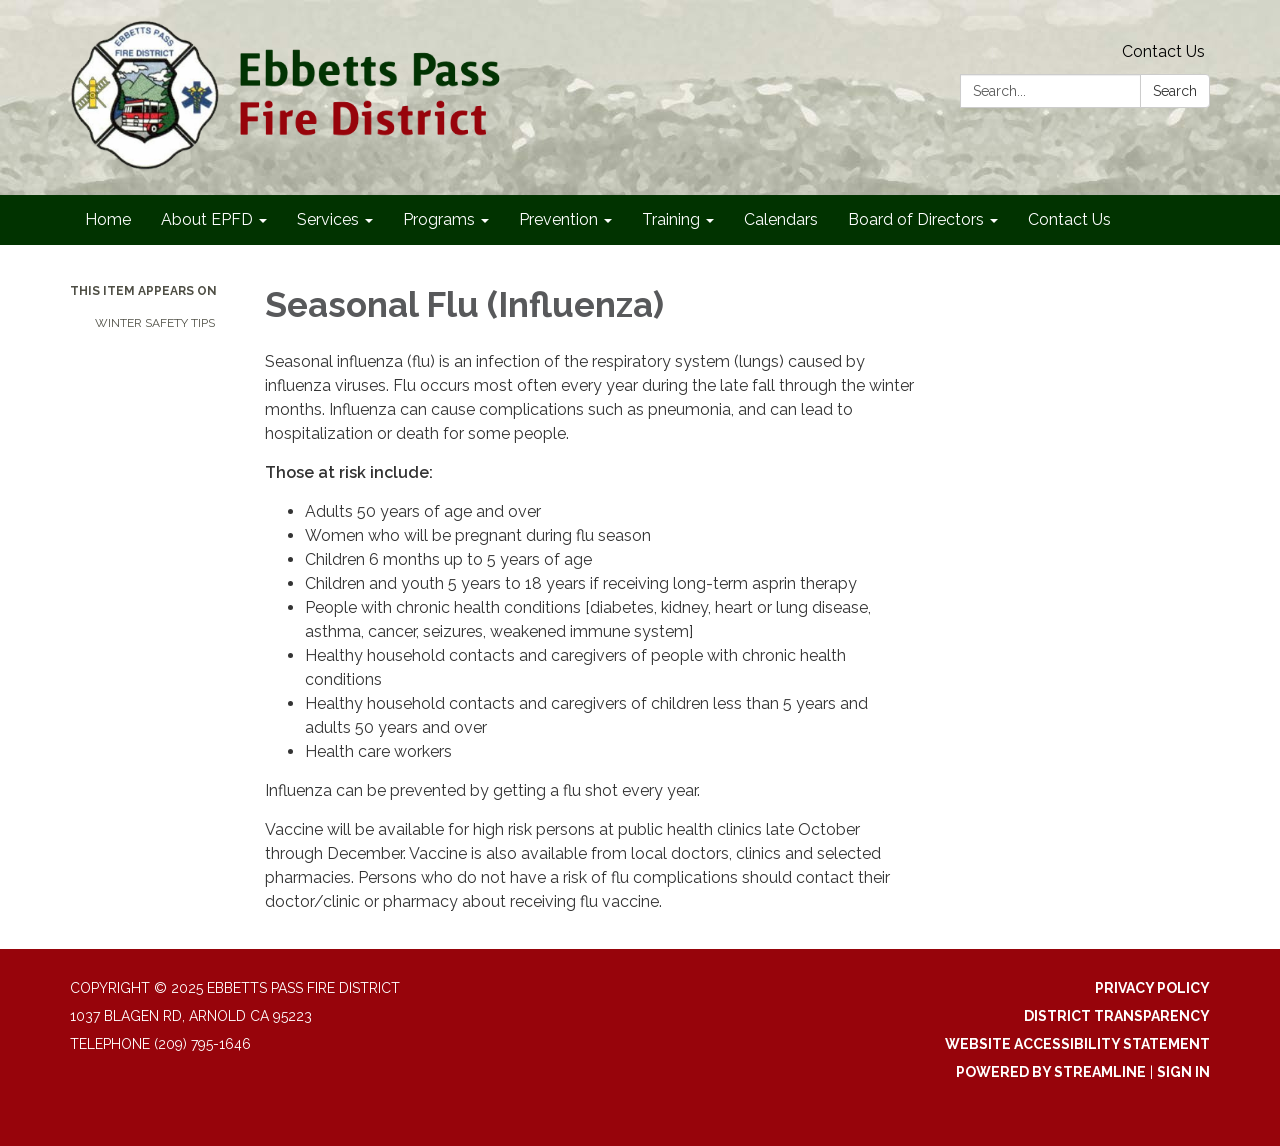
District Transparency (1117, 1016)
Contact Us (1163, 51)
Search (1175, 91)
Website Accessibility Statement (1077, 1044)
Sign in (1183, 1072)
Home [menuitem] (108, 219)
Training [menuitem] (671, 219)
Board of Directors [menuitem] (916, 219)
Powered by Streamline (1051, 1072)
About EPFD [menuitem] (207, 219)
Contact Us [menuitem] (1069, 219)
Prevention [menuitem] (558, 219)
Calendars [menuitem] (781, 219)
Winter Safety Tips (155, 323)
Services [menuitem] (328, 219)
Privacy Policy (1152, 988)
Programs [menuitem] (439, 219)
